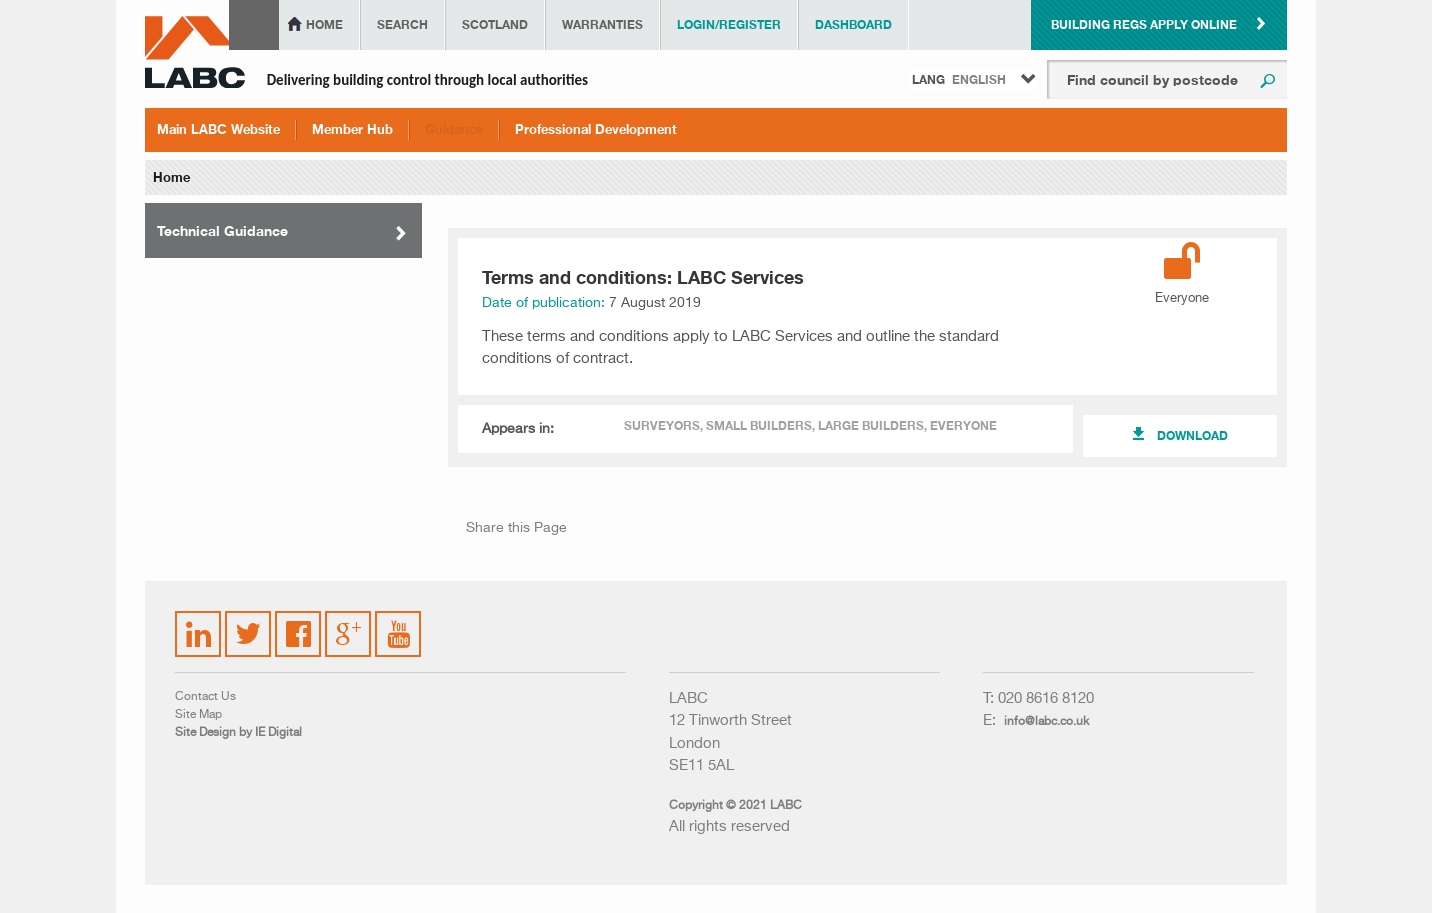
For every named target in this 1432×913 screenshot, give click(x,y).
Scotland (495, 24)
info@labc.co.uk (1046, 722)
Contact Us (205, 697)
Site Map (198, 715)
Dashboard (853, 24)
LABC (195, 52)
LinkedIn (199, 622)
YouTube (399, 619)
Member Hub (352, 129)
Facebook (299, 622)
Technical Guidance (222, 230)
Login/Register (729, 24)
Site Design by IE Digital (238, 733)
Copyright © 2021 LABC (735, 806)
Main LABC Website (218, 129)
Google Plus (346, 631)
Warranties (602, 24)
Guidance (454, 129)
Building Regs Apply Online (1144, 24)
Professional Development (596, 129)
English (979, 79)
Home (324, 24)
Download (1192, 435)
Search (402, 24)
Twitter (245, 622)
